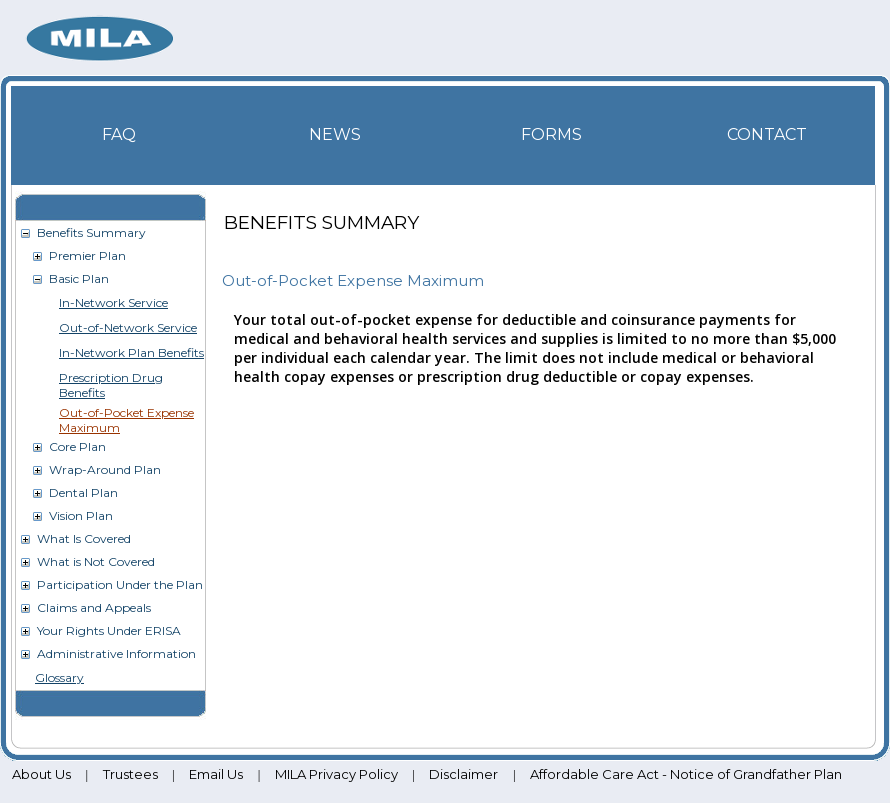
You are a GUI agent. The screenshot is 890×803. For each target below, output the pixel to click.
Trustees (130, 774)
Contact (767, 134)
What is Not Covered (96, 561)
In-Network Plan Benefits (131, 352)
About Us (41, 774)
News (335, 134)
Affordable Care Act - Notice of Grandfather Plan (686, 774)
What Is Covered (84, 538)
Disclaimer (463, 774)
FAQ (119, 134)
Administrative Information (116, 653)
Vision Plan (81, 515)
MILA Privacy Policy (336, 774)
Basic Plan (79, 278)
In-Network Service (113, 302)
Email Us (216, 774)
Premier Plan (87, 255)
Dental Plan (83, 492)
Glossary (59, 677)
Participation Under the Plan (120, 584)
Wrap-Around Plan (105, 469)
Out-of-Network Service (128, 327)
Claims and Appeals (94, 607)
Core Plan (77, 446)
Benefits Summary (91, 232)
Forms (551, 134)
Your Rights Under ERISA (109, 630)
